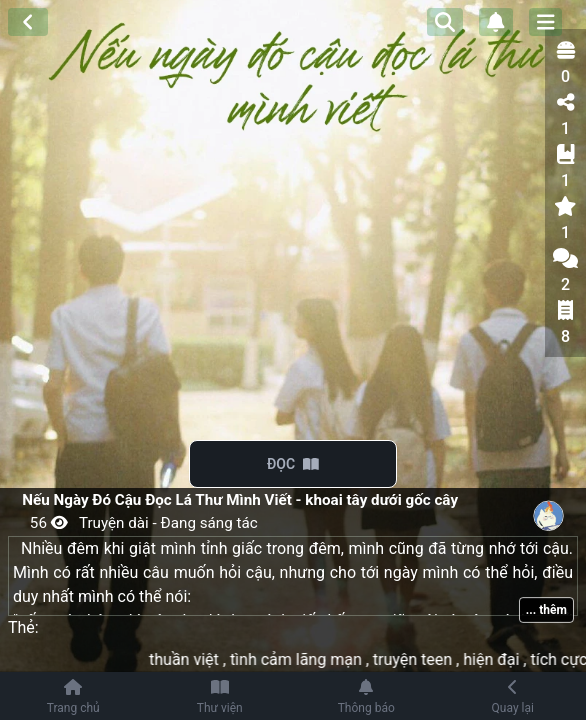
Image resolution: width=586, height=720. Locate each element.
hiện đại (502, 659)
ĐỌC (293, 464)
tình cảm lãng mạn (306, 659)
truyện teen (423, 659)
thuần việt (194, 659)
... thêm (546, 610)
